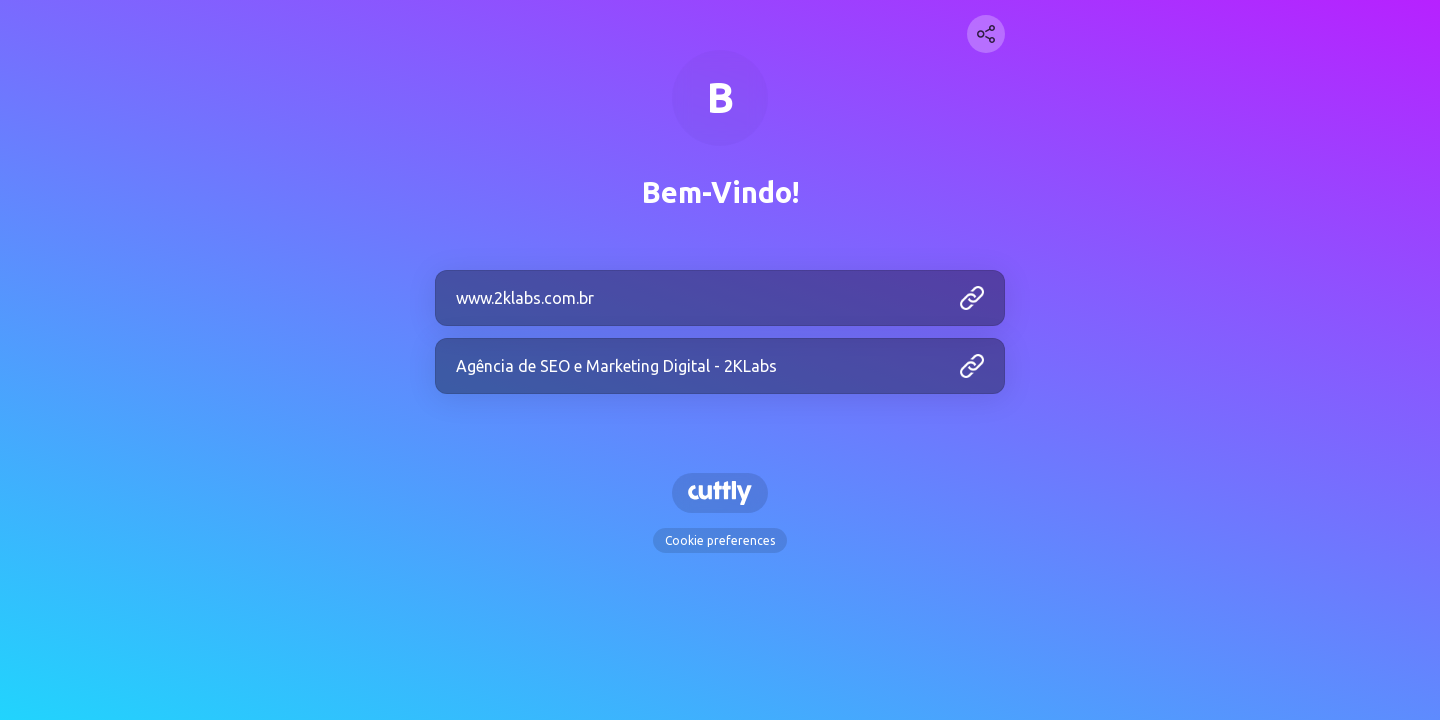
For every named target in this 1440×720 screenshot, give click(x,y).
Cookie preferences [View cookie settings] (720, 540)
